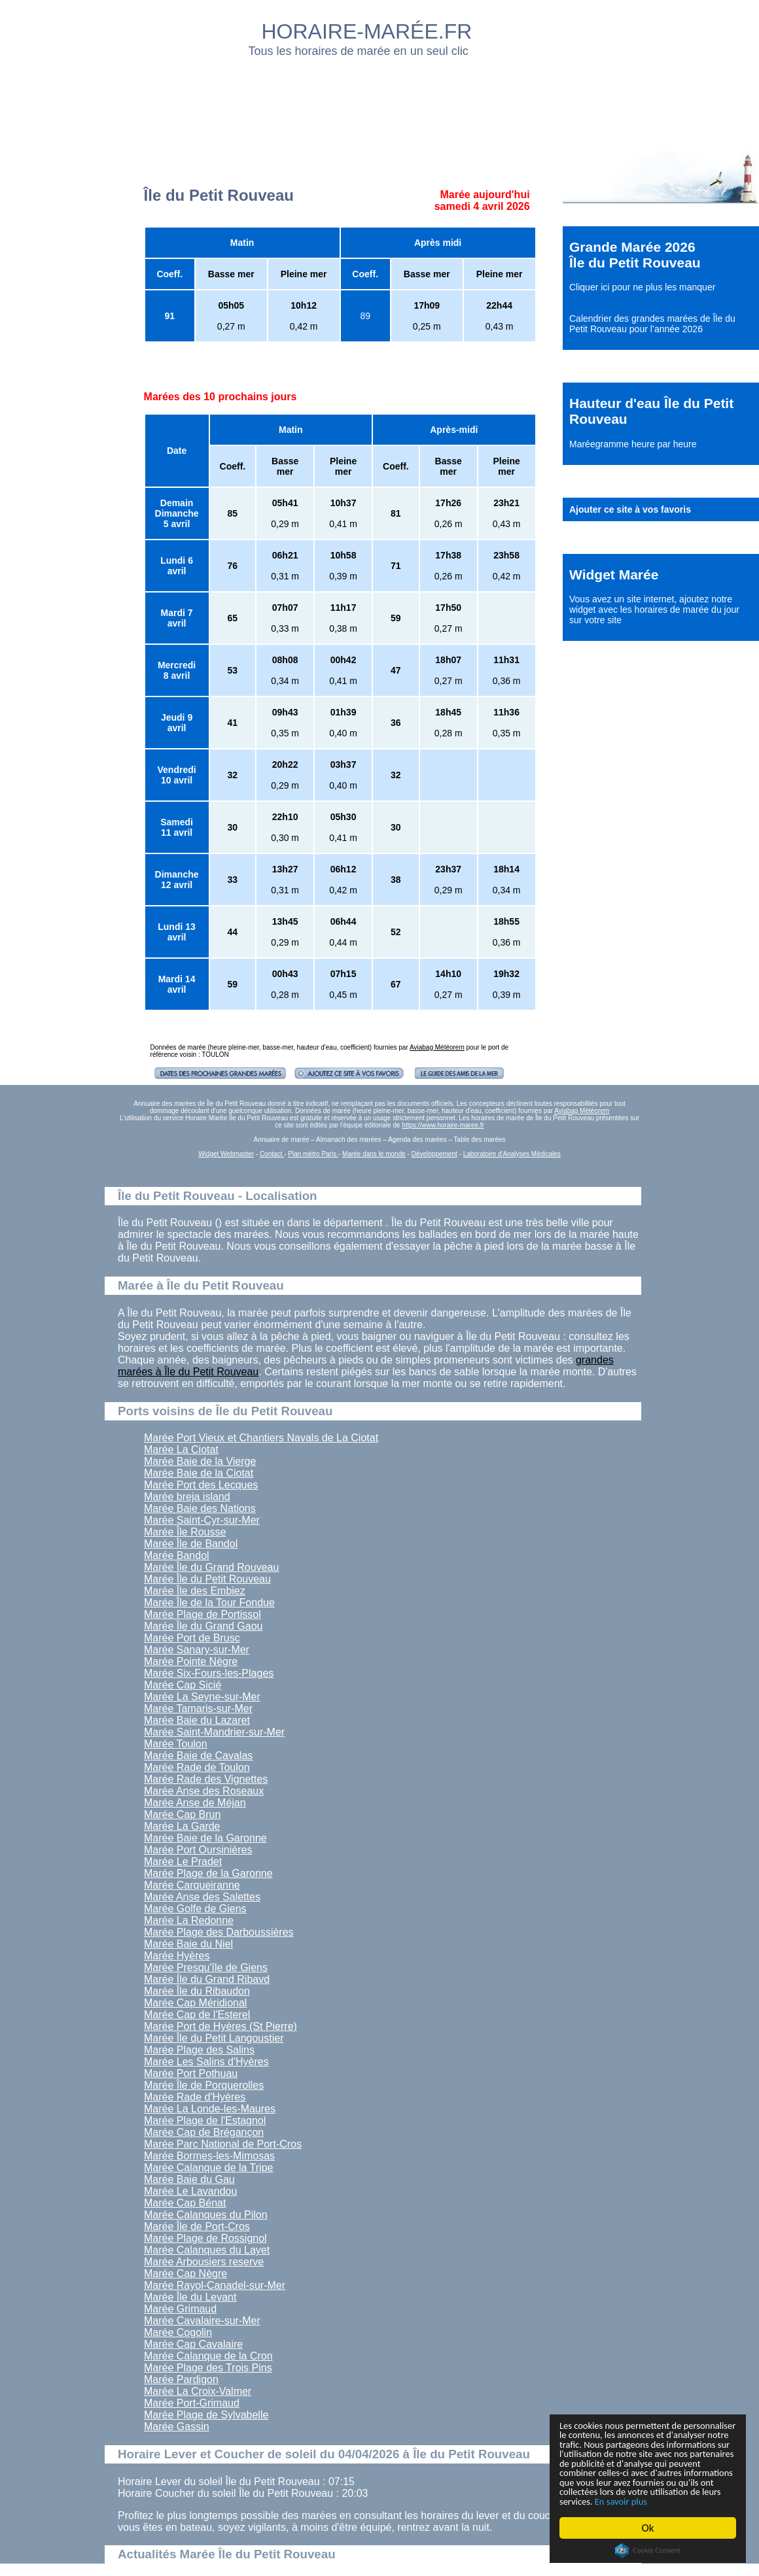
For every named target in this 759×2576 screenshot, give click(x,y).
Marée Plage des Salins (199, 2049)
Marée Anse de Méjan (195, 1802)
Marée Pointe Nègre (191, 1661)
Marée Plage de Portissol (202, 1614)
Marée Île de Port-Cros (197, 2226)
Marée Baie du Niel (188, 1943)
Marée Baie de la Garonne (205, 1838)
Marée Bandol (176, 1555)
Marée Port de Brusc (192, 1637)
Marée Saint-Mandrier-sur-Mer (214, 1732)
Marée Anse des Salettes (202, 1896)
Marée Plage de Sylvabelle (206, 2414)
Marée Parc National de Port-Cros (223, 2144)
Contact (272, 1154)
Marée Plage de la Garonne (208, 1873)
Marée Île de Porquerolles (204, 2085)
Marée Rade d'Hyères (194, 2097)
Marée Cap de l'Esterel (197, 2014)
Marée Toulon (175, 1743)
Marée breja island (187, 1496)
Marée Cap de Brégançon (204, 2132)
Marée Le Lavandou (190, 2191)
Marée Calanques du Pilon (206, 2214)
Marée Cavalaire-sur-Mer (202, 2320)
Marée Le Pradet (183, 1861)
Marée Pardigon (181, 2379)
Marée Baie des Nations (200, 1508)
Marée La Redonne (189, 1920)
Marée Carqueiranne (192, 1885)
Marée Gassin (176, 2426)
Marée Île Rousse (185, 1531)
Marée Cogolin (178, 2332)
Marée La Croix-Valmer (197, 2391)
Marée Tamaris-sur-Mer (198, 1708)
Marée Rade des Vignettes (206, 1779)
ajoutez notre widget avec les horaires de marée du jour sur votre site (654, 609)
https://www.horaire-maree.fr (443, 1125)
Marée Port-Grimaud (191, 2403)
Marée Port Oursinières (198, 1849)
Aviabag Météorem (437, 1047)
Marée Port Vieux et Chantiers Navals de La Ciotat (261, 1437)
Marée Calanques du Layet (207, 2250)
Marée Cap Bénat (185, 2202)
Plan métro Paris (313, 1154)
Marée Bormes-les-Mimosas (209, 2155)
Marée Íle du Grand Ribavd (207, 1979)
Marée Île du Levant (190, 2297)
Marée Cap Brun (182, 1814)
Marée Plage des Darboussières (219, 1932)
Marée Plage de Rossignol (205, 2238)
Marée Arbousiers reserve (204, 2261)
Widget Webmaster (226, 1154)
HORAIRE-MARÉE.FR (367, 31)
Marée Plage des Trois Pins (208, 2367)
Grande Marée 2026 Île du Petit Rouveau (635, 254)
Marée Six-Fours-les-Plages (209, 1673)
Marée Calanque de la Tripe (208, 2167)
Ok (648, 2528)
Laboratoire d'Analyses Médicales (512, 1154)
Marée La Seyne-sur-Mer (202, 1696)
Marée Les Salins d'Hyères (206, 2061)
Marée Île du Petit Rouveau (207, 1579)
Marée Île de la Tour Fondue (209, 1602)
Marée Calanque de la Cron (208, 2355)
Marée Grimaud (180, 2308)
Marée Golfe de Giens (195, 1908)
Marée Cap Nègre (185, 2273)
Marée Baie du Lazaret (197, 1720)
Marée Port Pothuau (191, 2073)
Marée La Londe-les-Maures (209, 2108)
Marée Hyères (176, 1955)
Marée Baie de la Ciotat (198, 1473)
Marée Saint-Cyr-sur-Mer (202, 1520)
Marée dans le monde (374, 1154)
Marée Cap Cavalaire (193, 2344)
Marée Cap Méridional (195, 2002)
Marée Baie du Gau (189, 2179)
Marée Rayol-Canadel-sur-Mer (214, 2285)
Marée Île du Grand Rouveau (211, 1567)
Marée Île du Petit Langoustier (213, 2038)
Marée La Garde (182, 1826)
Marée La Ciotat (181, 1449)
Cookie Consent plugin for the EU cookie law (647, 2550)
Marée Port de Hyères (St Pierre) (220, 2026)
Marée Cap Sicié (182, 1685)
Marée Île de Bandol (191, 1543)
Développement (434, 1154)
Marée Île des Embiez (194, 1590)
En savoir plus (631, 2500)
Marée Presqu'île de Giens (206, 1967)
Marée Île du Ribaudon (197, 1991)
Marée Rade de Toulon (197, 1767)
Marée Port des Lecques (201, 1484)
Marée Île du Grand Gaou (203, 1626)
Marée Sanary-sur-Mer (196, 1649)
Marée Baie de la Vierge (200, 1461)
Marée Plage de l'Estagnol (205, 2120)
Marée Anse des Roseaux (204, 1790)
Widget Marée (613, 574)
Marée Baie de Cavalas (198, 1755)
